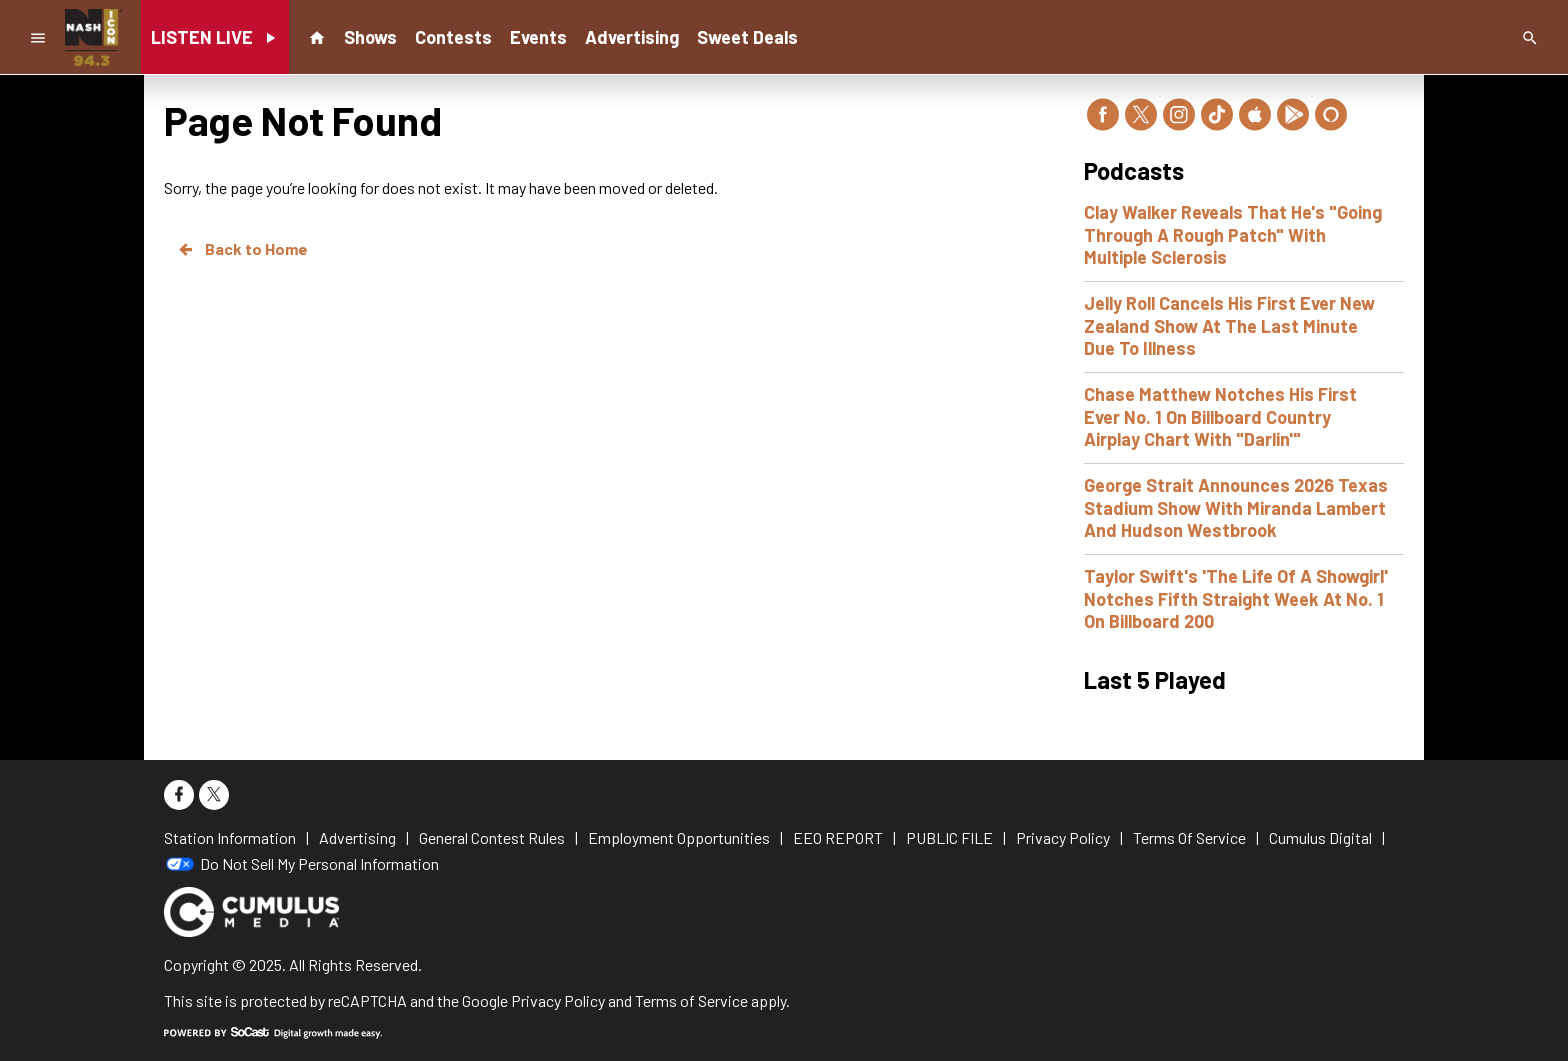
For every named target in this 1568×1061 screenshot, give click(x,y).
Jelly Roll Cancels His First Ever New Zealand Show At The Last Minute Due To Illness (1229, 325)
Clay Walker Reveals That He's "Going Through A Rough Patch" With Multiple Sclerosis (1233, 234)
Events (538, 37)
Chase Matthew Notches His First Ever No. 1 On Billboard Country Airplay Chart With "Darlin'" (1220, 416)
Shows (370, 37)
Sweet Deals (747, 37)
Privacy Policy (558, 1000)
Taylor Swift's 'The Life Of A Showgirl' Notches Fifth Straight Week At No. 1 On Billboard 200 (1236, 598)
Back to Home (242, 249)
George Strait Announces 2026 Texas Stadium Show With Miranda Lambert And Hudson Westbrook (1236, 507)
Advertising (632, 37)
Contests (453, 37)
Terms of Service (691, 1000)
